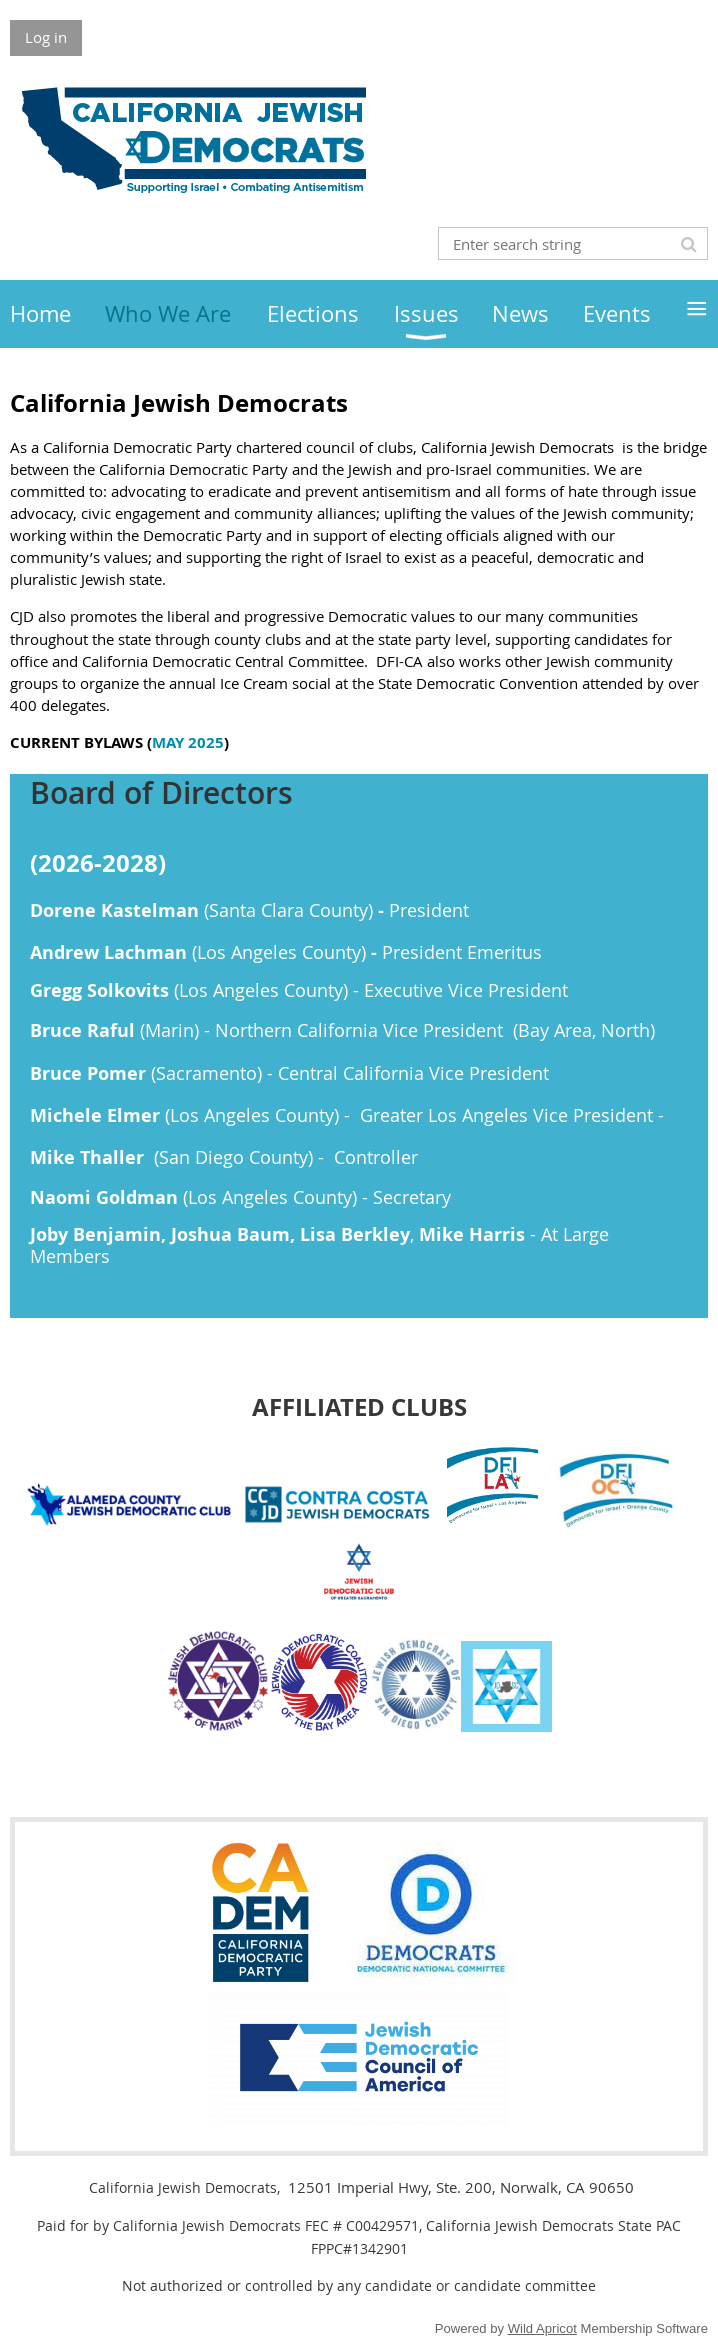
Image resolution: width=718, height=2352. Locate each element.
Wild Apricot (542, 2328)
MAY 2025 (188, 742)
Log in (46, 37)
